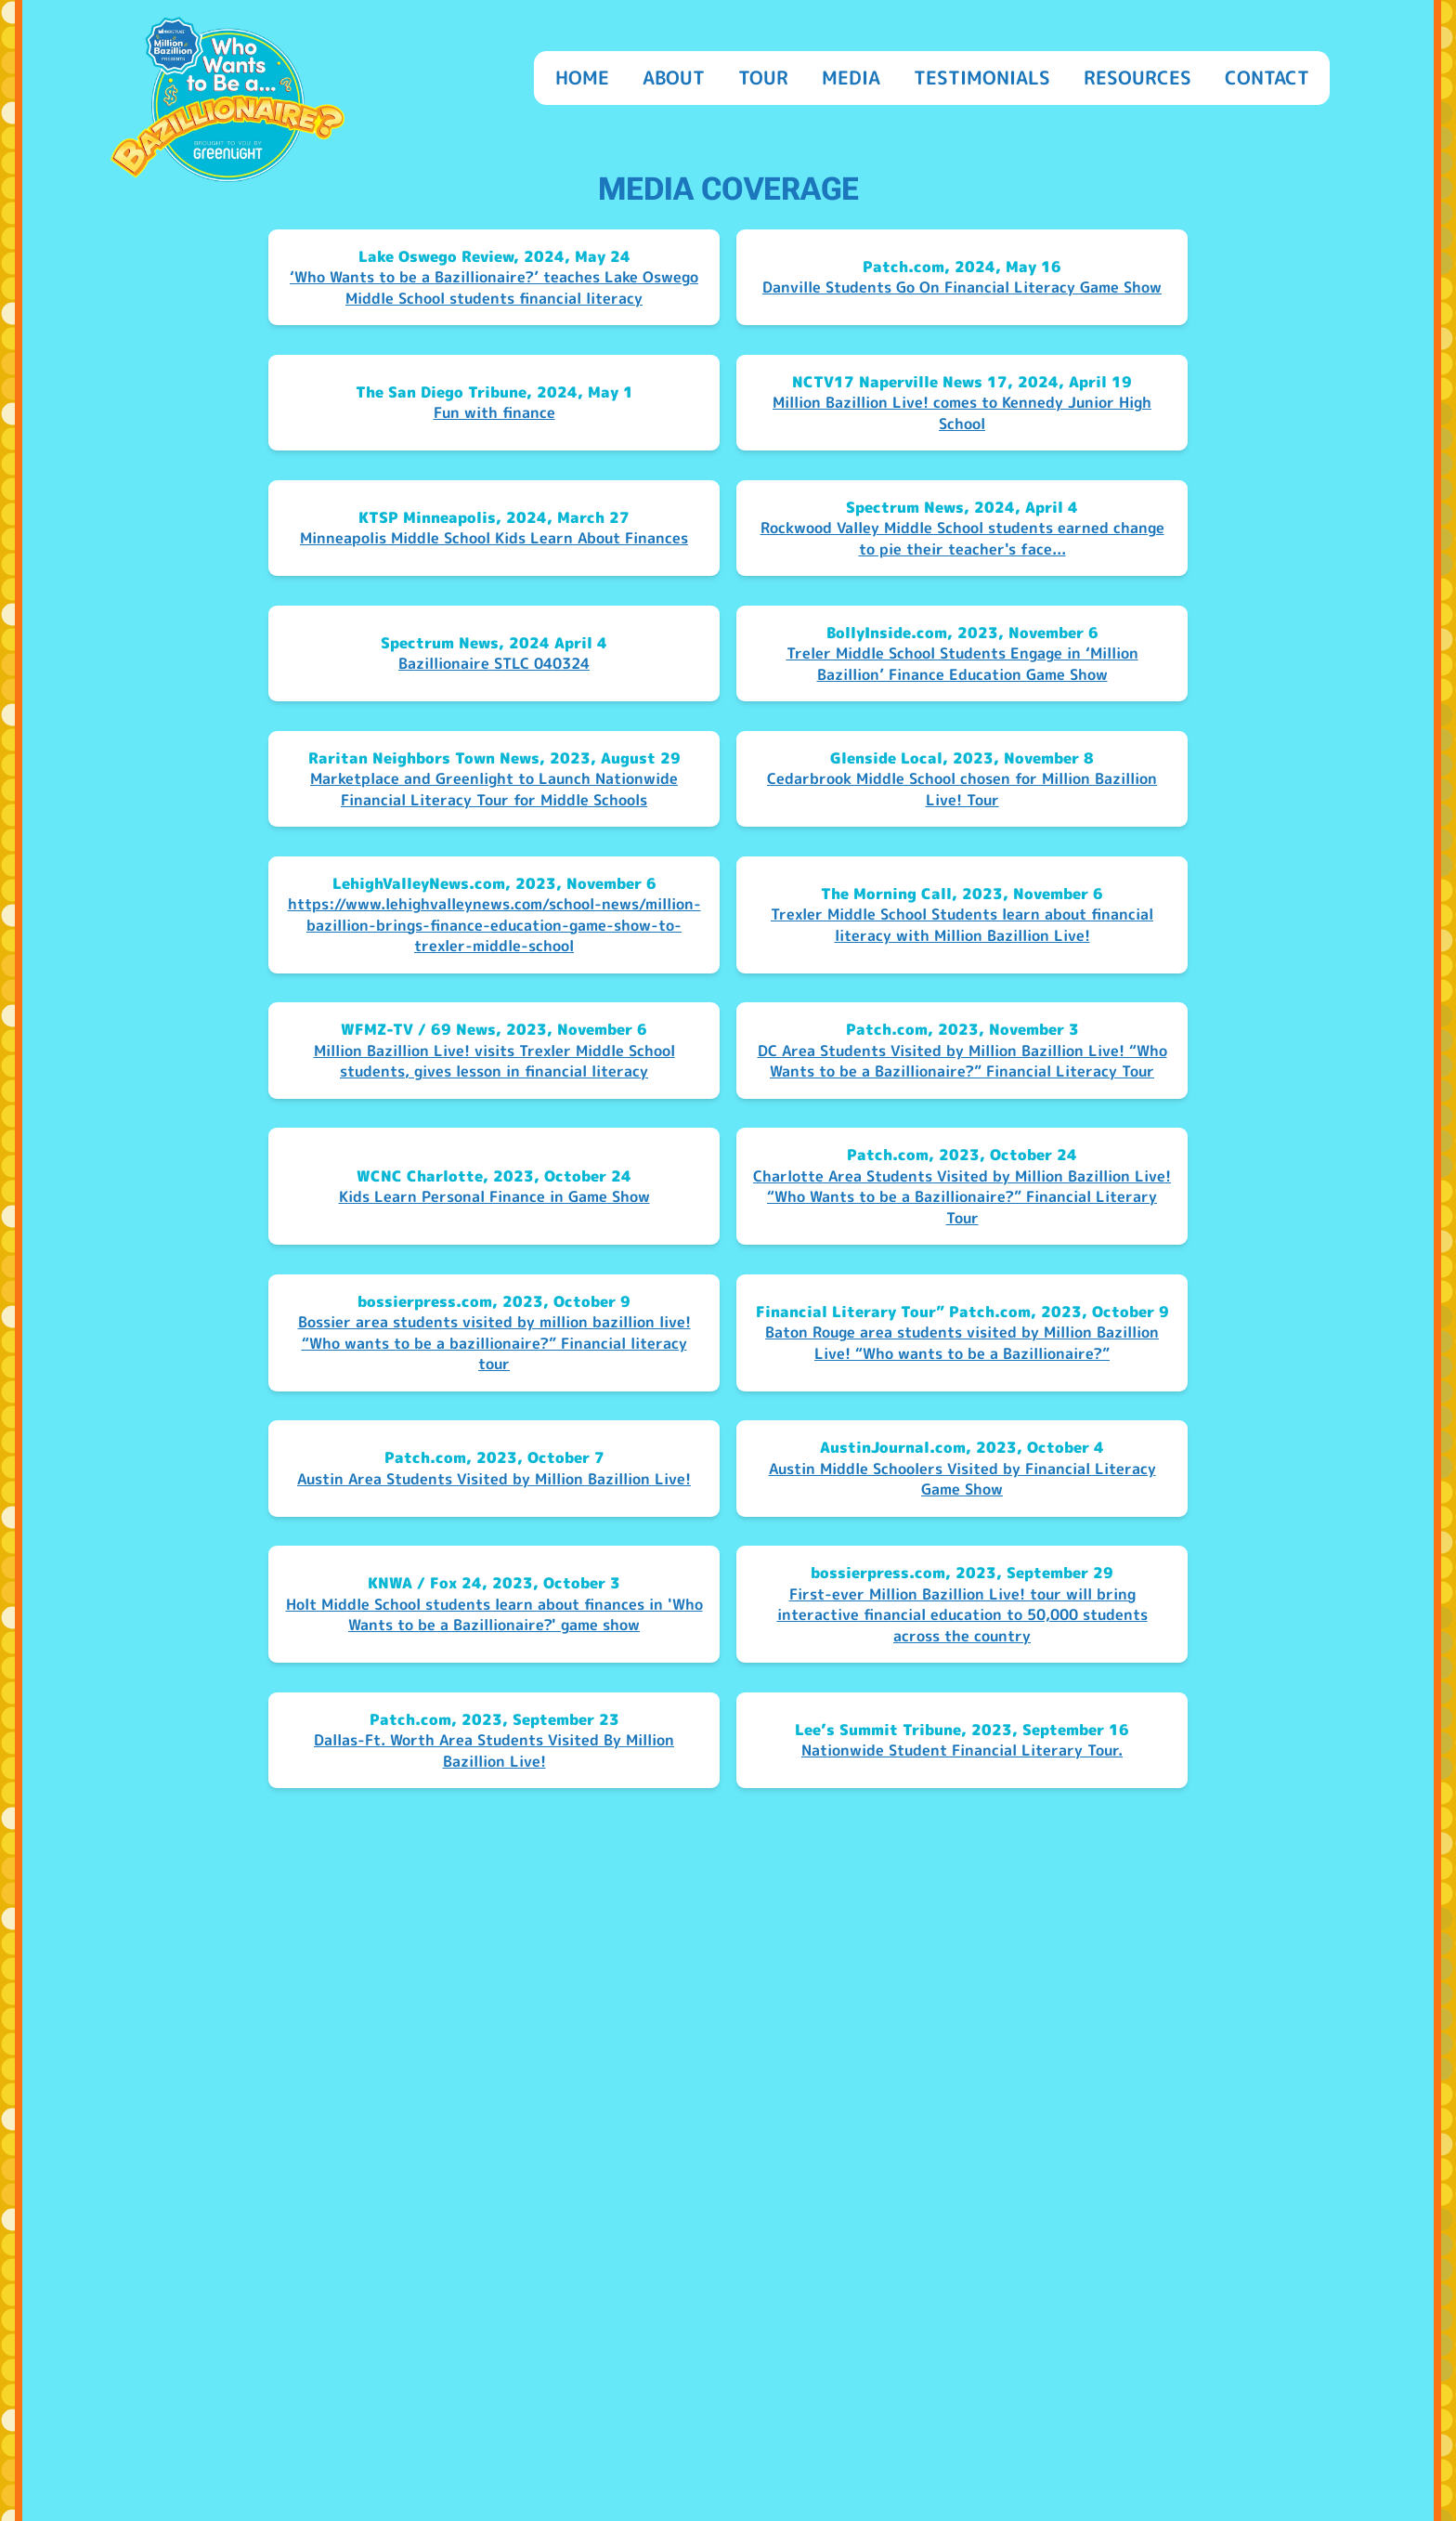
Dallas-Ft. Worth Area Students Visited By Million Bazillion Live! (494, 1750)
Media (851, 77)
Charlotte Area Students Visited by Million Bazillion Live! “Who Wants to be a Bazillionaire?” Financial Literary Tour (962, 1197)
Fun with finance (494, 412)
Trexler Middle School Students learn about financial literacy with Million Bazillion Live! (962, 925)
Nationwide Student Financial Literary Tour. (962, 1750)
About (674, 77)
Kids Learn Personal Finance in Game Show (494, 1196)
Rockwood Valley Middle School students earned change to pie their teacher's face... (962, 538)
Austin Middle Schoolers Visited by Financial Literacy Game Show (962, 1479)
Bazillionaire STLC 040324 (494, 663)
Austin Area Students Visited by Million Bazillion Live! (494, 1479)
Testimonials (982, 77)
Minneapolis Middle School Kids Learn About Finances (494, 538)
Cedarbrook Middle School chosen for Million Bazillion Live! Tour (962, 789)
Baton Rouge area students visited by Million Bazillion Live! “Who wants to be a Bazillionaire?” (962, 1343)
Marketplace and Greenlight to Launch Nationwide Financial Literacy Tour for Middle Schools (494, 789)
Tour (763, 77)
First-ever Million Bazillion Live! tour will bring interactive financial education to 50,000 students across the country (962, 1615)
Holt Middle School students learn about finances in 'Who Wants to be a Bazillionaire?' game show (494, 1615)
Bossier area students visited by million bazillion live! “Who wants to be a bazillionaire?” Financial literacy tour (494, 1343)
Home (582, 77)
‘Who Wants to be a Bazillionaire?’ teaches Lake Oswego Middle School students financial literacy (494, 287)
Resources (1137, 77)
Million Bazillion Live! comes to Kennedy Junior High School (962, 413)
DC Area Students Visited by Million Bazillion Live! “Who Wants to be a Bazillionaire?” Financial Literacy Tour (962, 1061)
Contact (1267, 77)
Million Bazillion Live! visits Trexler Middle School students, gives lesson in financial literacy (494, 1061)
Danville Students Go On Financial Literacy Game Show (962, 287)
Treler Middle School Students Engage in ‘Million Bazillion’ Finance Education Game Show (962, 664)
